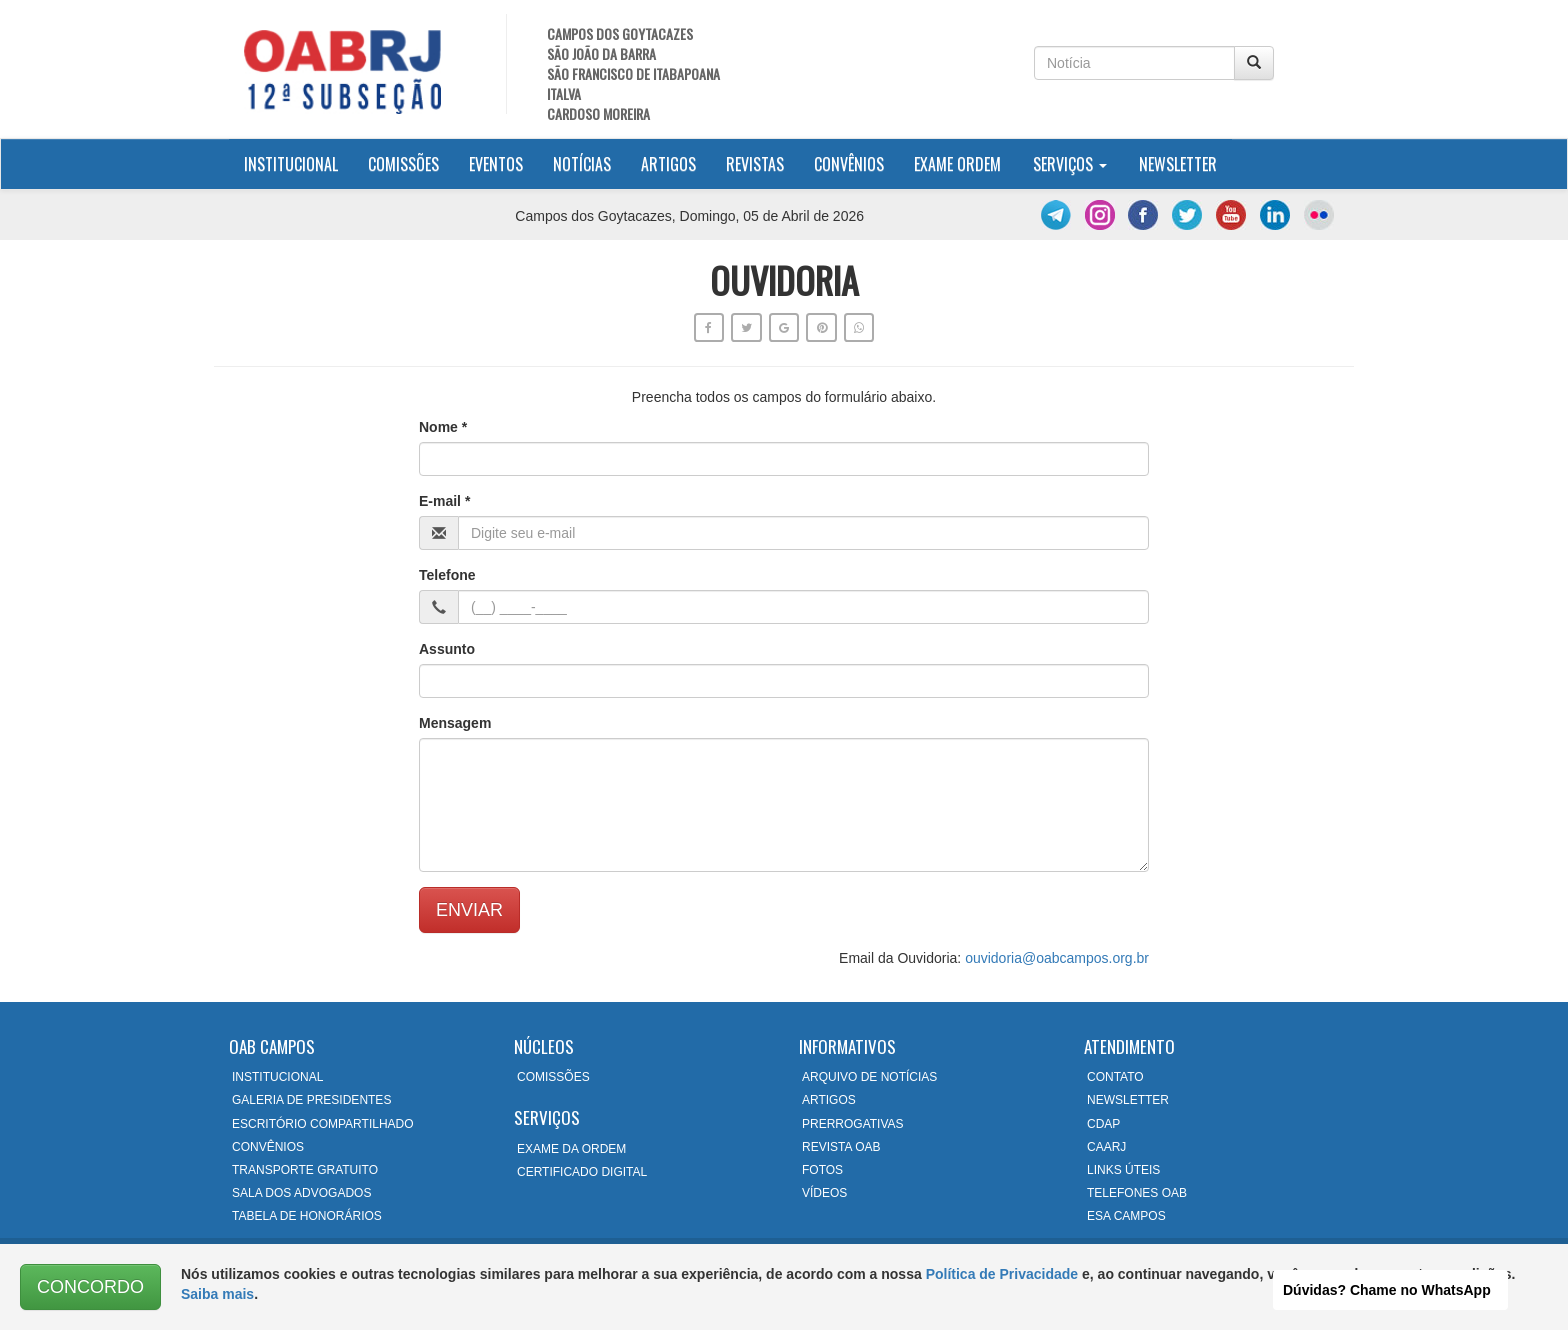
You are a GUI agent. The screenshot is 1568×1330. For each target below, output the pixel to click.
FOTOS (822, 1170)
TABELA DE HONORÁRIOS (307, 1216)
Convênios (849, 164)
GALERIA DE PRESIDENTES (311, 1100)
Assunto (447, 649)
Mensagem (455, 723)
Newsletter (1178, 164)
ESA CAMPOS (1126, 1216)
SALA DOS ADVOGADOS (301, 1193)
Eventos (496, 164)
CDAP (1103, 1124)
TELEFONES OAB (1137, 1193)
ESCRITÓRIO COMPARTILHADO (323, 1124)
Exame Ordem (957, 164)
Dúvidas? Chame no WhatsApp (1387, 1290)
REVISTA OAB (841, 1147)
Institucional (298, 163)
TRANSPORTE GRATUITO (305, 1170)
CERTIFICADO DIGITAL (582, 1172)
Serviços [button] (1070, 164)
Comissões (403, 164)
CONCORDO (90, 1287)
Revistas (755, 164)
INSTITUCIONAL (277, 1077)
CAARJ (1106, 1147)
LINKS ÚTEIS (1123, 1170)
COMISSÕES (553, 1077)
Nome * (443, 427)
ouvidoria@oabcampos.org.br (1057, 958)
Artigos (668, 164)
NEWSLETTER (1128, 1100)
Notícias (582, 164)
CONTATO (1115, 1077)
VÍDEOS (824, 1193)
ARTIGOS (829, 1100)
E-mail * (444, 501)
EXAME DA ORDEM (571, 1149)
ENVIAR (469, 910)
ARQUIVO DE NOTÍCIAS (869, 1077)
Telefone (447, 575)
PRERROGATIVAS (853, 1124)
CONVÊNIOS (268, 1147)
